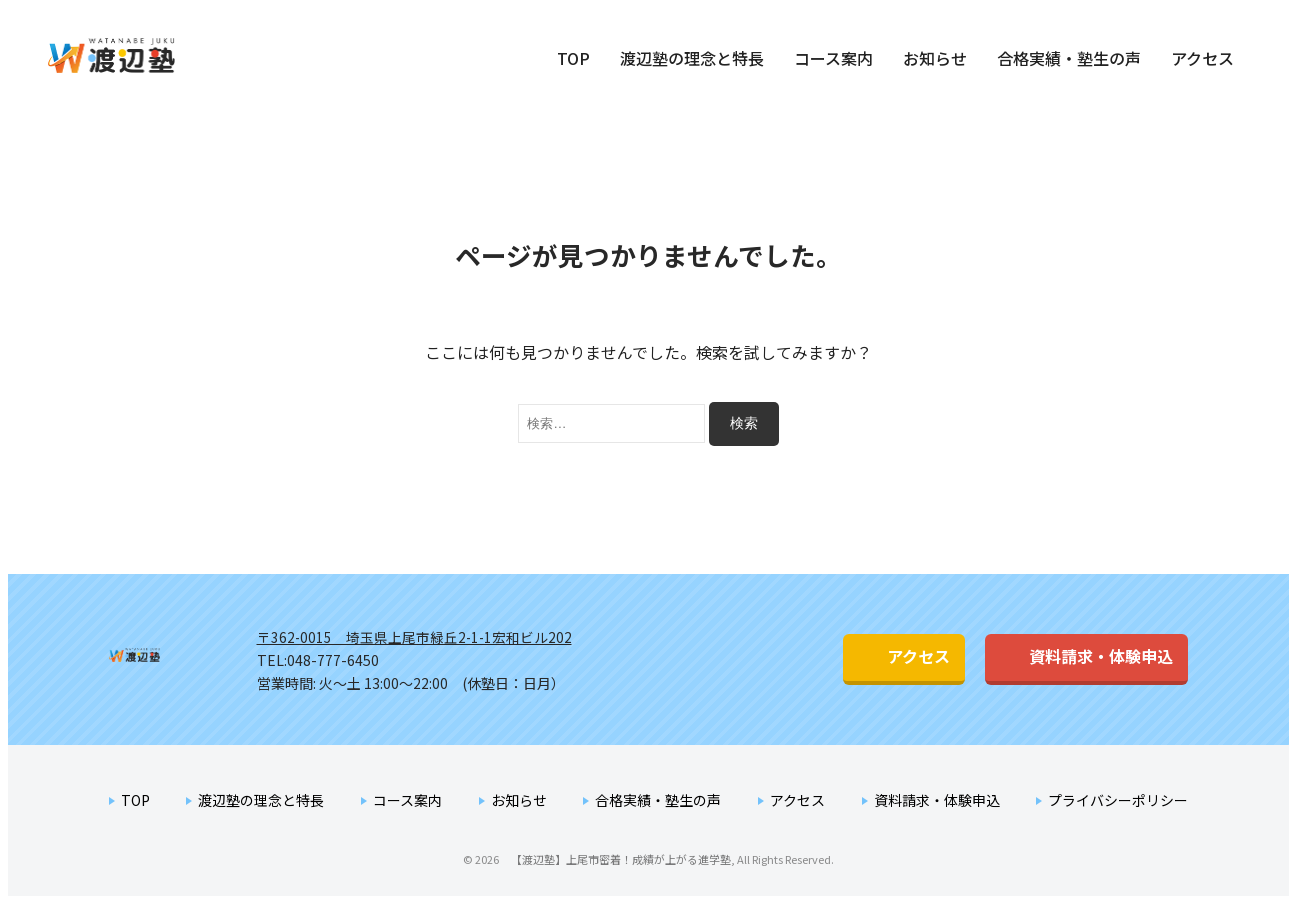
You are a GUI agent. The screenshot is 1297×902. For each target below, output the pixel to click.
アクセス (1202, 58)
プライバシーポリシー (1118, 798)
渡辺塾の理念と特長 (692, 58)
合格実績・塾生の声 (1069, 58)
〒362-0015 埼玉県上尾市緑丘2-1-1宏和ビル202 (416, 636)
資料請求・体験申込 (1064, 656)
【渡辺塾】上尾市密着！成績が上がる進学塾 (136, 56)
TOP (573, 58)
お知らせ (935, 58)
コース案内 (833, 58)
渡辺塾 (173, 658)
